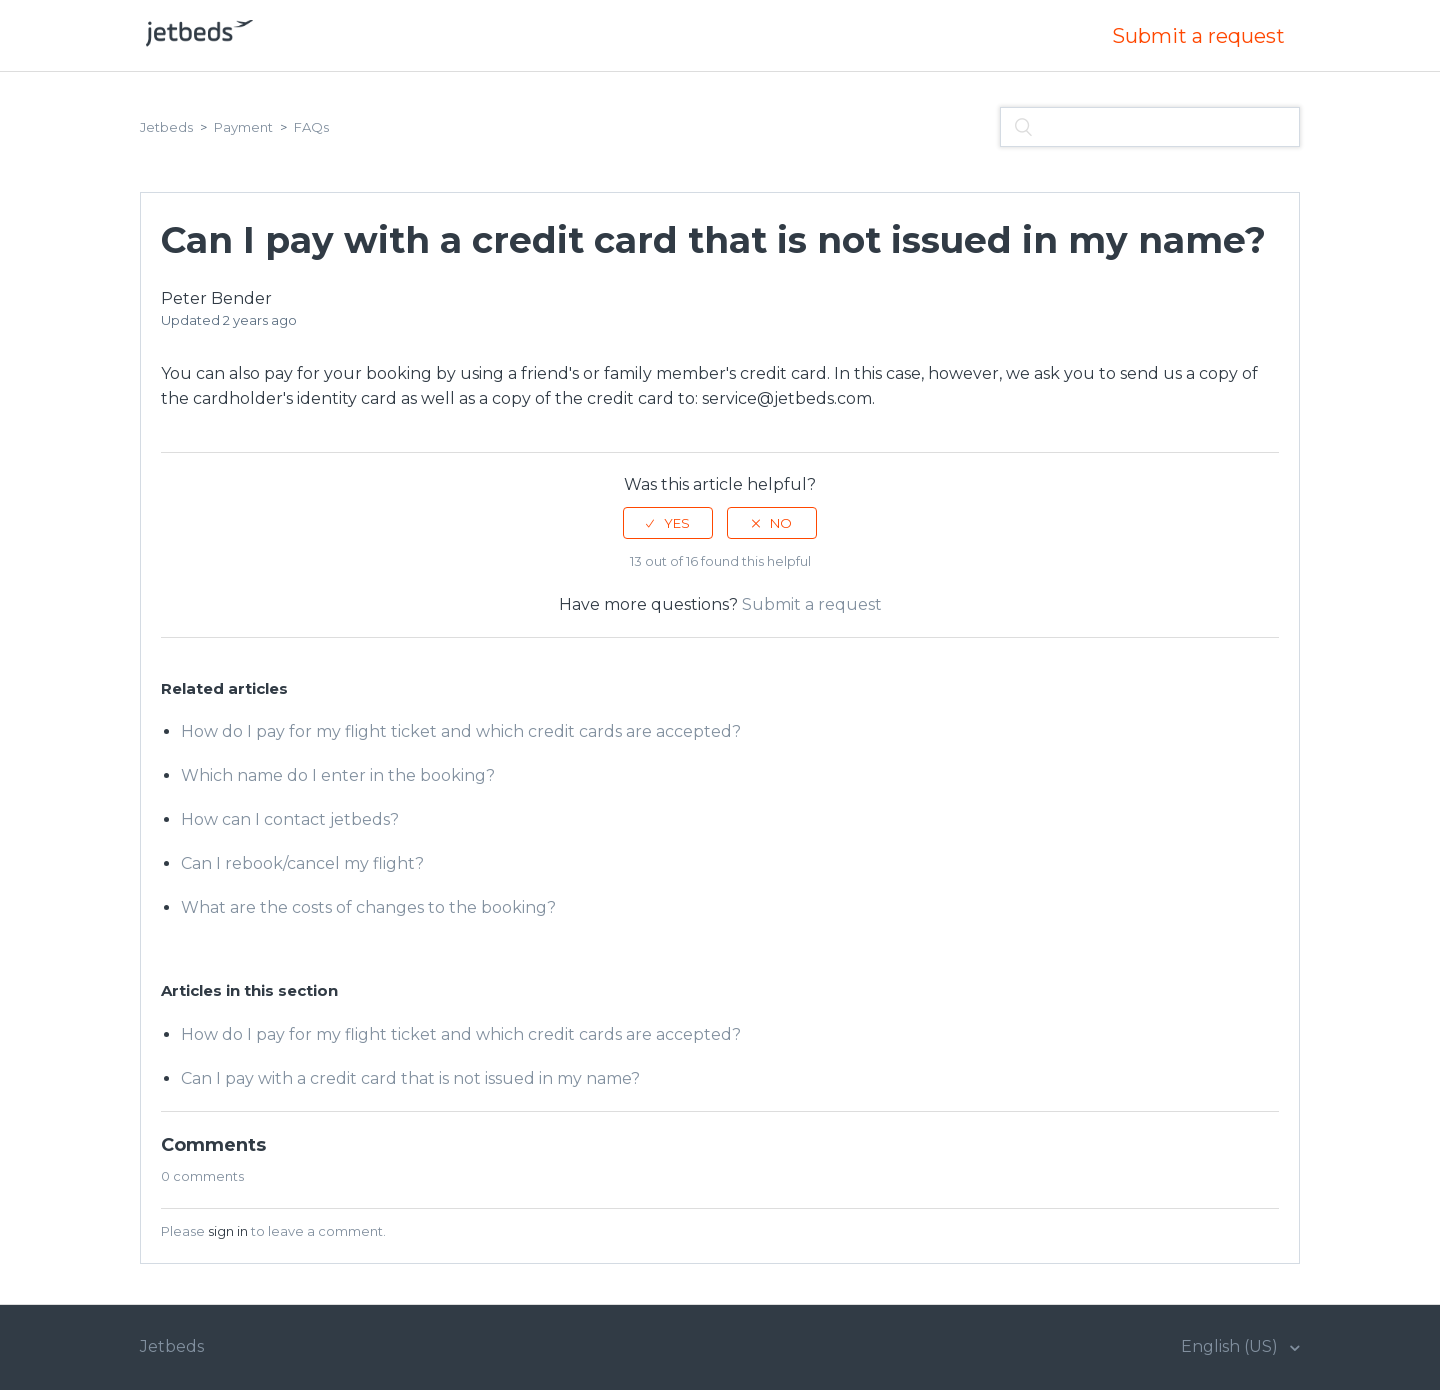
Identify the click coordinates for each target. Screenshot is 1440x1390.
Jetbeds (166, 127)
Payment (243, 127)
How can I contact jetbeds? (290, 819)
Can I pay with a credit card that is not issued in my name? (410, 1078)
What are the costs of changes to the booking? (368, 907)
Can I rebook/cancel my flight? (302, 863)
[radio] (668, 523)
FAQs (311, 127)
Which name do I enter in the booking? (338, 775)
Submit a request (1198, 36)
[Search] (1150, 127)
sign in (228, 1231)
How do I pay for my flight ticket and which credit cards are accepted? (461, 731)
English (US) (1231, 1346)
